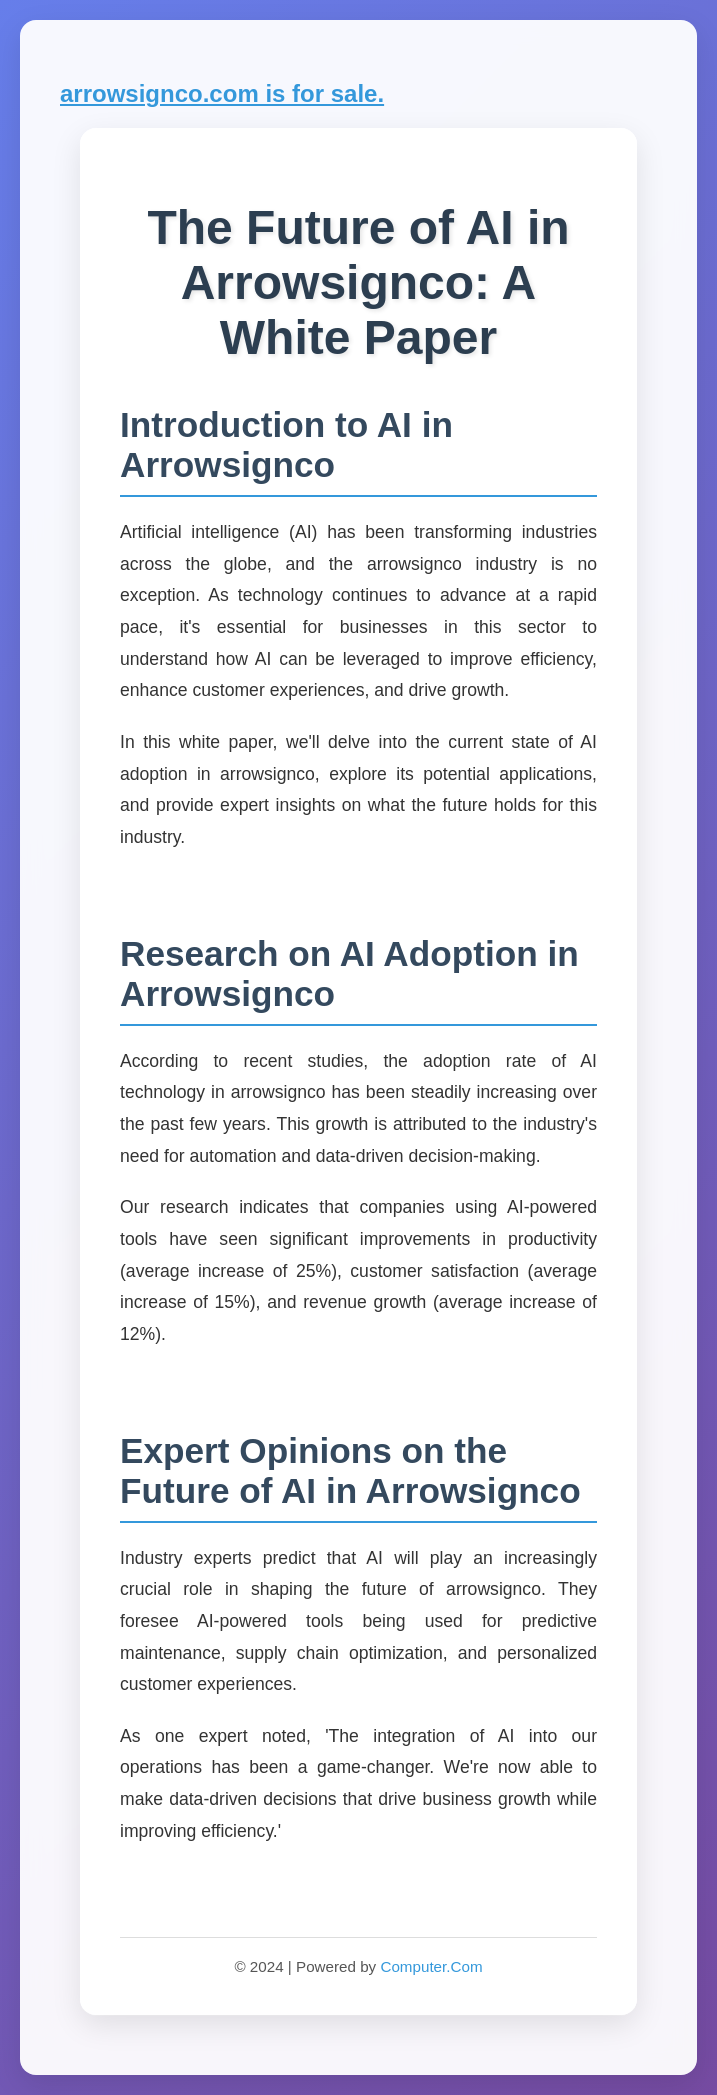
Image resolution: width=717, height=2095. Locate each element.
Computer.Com (431, 1966)
